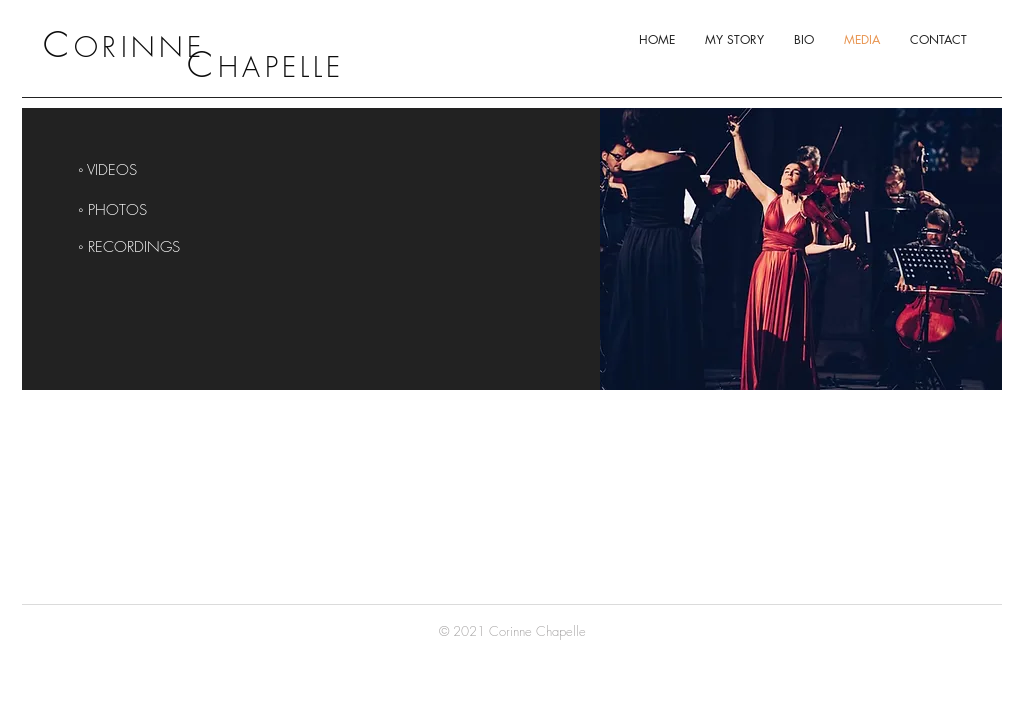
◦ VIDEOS (107, 170)
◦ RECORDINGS (129, 247)
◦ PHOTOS (112, 210)
